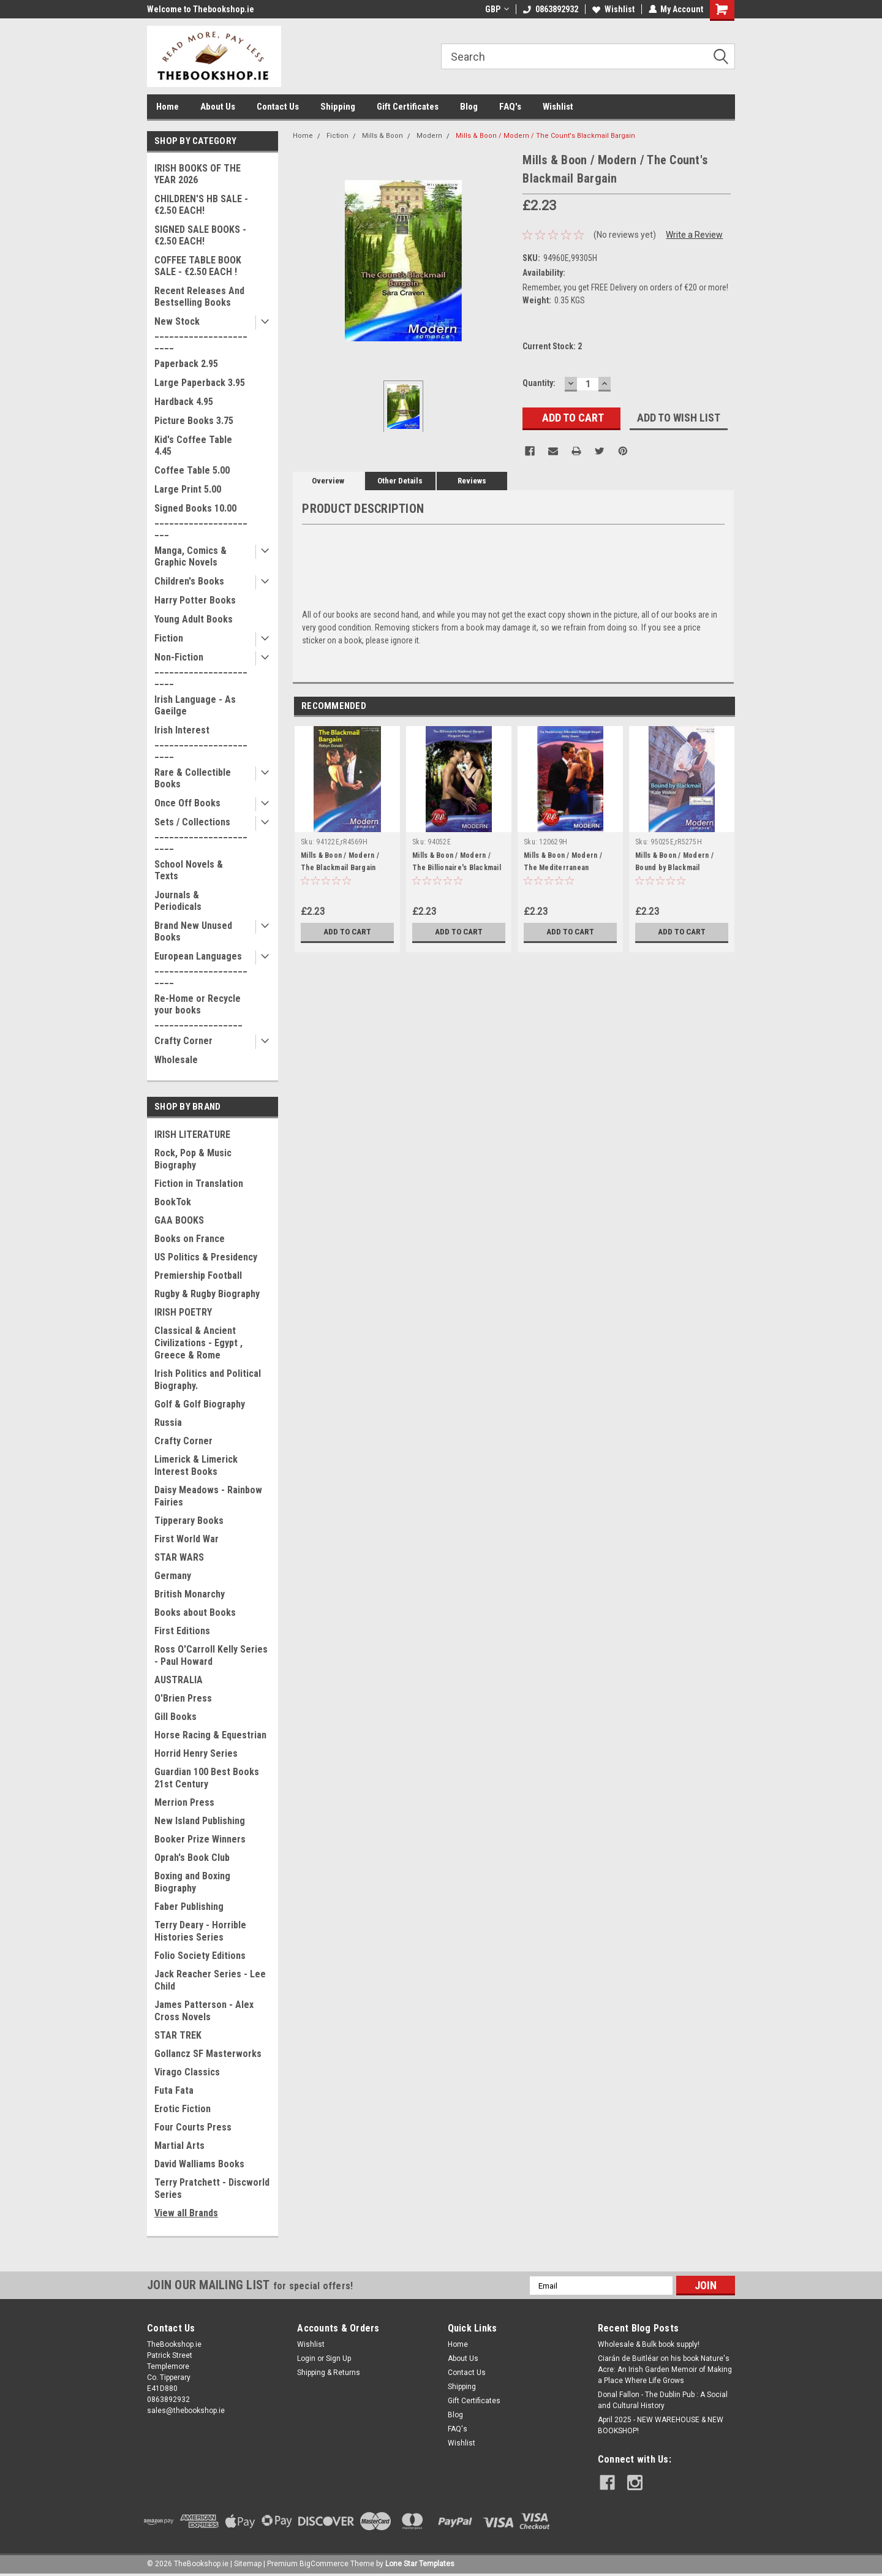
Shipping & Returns (328, 2372)
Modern (429, 136)
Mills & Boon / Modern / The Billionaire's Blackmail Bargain (456, 867)
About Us (217, 106)
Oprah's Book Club (192, 1857)
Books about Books (195, 1612)
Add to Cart (347, 932)
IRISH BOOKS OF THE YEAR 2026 (197, 174)
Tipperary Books (189, 1520)
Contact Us (278, 106)
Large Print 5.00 (187, 489)
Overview (328, 480)
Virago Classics (187, 2072)
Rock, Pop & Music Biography (193, 1159)
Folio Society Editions (200, 1955)
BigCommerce (324, 2563)
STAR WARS (179, 1557)
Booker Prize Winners (200, 1839)
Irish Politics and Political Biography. (207, 1380)
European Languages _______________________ (200, 967)
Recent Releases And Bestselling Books (199, 296)
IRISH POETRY (183, 1312)
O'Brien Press (183, 1698)
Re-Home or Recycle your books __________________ (198, 1010)
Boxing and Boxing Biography (192, 1882)
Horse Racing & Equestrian (210, 1735)
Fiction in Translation (198, 1183)
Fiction (168, 638)
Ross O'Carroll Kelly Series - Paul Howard (211, 1655)
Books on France (189, 1238)
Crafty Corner (183, 1041)
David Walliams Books (199, 2164)
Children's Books (189, 581)
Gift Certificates (408, 106)
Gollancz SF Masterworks (208, 2053)
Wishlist (613, 9)
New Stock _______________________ (200, 333)
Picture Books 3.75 (193, 420)
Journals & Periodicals (178, 900)
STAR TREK (178, 2035)
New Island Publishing (199, 1821)
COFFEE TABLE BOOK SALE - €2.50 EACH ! (197, 266)
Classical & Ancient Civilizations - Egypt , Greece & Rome (198, 1343)
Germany (172, 1576)
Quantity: (539, 383)
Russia (168, 1422)
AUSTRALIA (178, 1680)
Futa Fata (174, 2090)
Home (167, 106)
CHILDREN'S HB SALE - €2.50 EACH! (201, 204)
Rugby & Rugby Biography (207, 1294)
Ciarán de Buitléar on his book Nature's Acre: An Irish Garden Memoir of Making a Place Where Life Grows (665, 2369)
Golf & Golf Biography (199, 1404)
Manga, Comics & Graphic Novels (190, 556)
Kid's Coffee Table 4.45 (193, 445)
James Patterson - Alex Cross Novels (204, 2011)
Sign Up (338, 2358)
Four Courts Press (193, 2127)
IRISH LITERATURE (192, 1134)
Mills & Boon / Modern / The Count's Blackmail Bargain (545, 136)
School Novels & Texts (188, 870)
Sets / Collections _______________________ (200, 833)
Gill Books (175, 1716)
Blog (469, 106)
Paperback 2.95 (186, 363)
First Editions (182, 1631)
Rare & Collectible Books (192, 778)
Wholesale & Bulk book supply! (648, 2344)
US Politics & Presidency (205, 1257)
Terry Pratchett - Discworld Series (212, 2188)
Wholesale (176, 1060)
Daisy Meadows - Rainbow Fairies (208, 1496)
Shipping (337, 106)
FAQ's (510, 106)
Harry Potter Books (195, 600)
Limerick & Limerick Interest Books (196, 1465)
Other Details (400, 480)
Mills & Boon (382, 136)
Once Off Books (187, 803)
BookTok (172, 1202)
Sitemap (248, 2563)
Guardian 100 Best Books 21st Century (206, 1778)
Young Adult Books (193, 619)
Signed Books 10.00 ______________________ (200, 519)
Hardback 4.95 (183, 401)
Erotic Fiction (182, 2109)
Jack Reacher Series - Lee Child (210, 1980)
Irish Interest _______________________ (200, 741)
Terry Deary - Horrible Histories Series (200, 1931)
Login (306, 2358)
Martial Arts (179, 2145)
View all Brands (186, 2213)
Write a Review (694, 235)
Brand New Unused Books (193, 931)
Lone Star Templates (419, 2563)
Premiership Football (198, 1275)
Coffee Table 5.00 (192, 470)
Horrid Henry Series (196, 1753)
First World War (186, 1539)
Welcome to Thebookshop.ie (200, 9)
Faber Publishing (189, 1906)
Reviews (472, 480)
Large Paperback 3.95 (199, 382)
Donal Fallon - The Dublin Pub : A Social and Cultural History (663, 2400)
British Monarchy (189, 1594)
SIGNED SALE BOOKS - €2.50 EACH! (200, 235)
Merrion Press (184, 1802)
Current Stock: (552, 346)
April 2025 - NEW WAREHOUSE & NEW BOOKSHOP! (660, 2425)
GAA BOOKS (179, 1220)
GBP (496, 9)
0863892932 (550, 9)
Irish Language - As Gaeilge (195, 705)
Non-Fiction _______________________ (200, 668)
